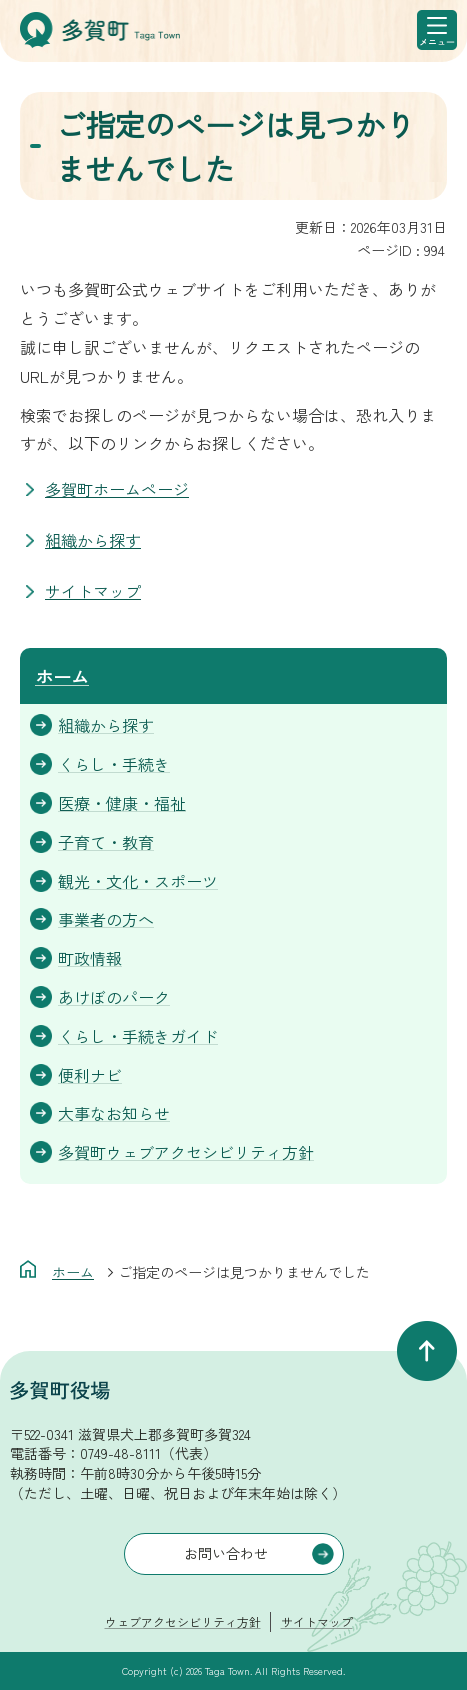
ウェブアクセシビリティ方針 (183, 1621)
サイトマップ (93, 591)
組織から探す (93, 540)
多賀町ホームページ (117, 489)
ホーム (62, 676)
